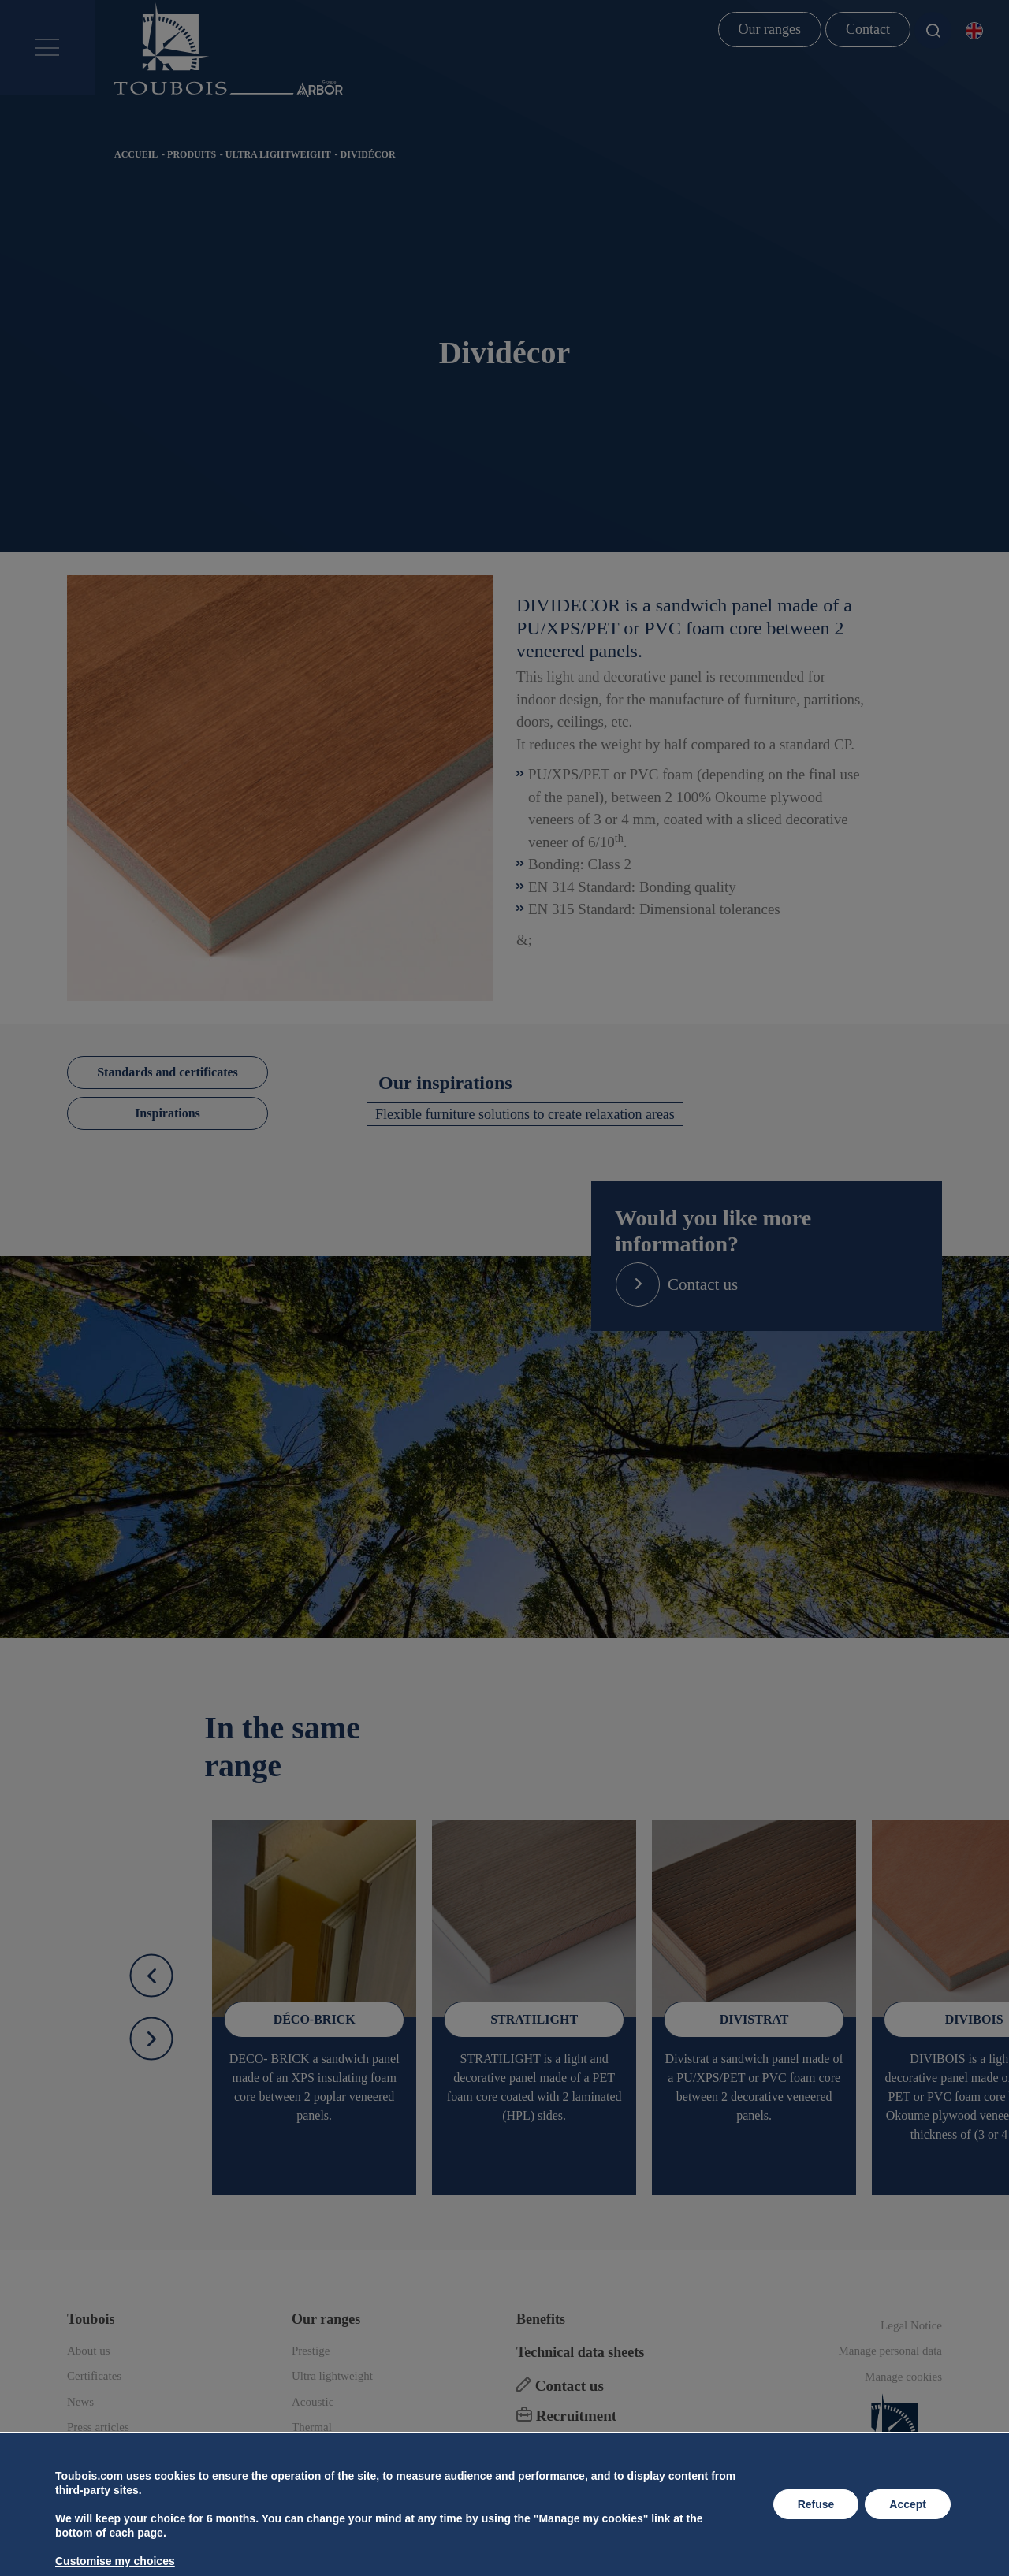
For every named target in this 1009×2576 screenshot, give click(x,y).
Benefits (540, 2319)
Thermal (312, 2427)
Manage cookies (903, 2376)
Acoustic (312, 2402)
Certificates (94, 2376)
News (80, 2402)
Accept (907, 2504)
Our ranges (770, 29)
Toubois (90, 2319)
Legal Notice (911, 2325)
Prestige (311, 2350)
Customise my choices (115, 2561)
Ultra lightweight (278, 154)
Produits (191, 154)
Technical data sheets (580, 2352)
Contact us (560, 2385)
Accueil (136, 154)
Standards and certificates (167, 1072)
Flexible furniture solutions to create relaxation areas (525, 1114)
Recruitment (566, 2415)
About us (88, 2350)
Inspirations (167, 1113)
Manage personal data (890, 2350)
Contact (868, 29)
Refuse (816, 2504)
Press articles (98, 2427)
